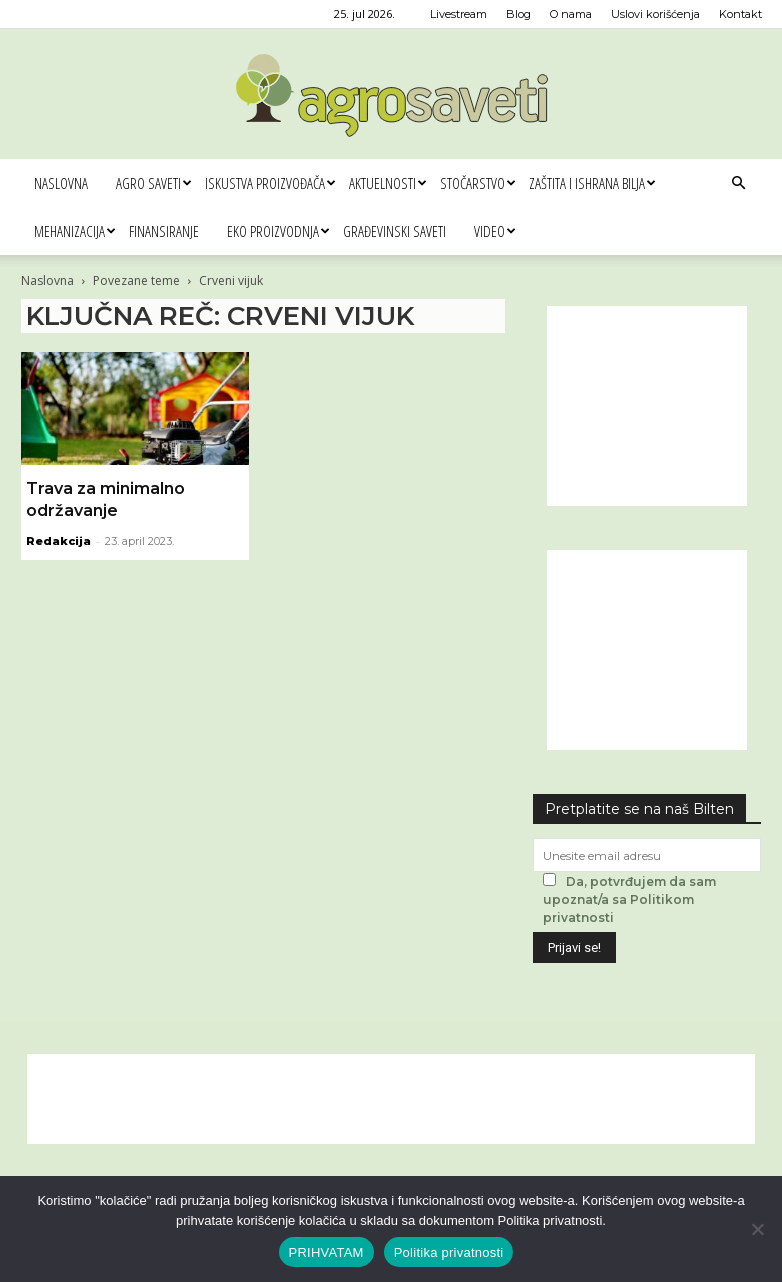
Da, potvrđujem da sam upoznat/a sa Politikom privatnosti (629, 899)
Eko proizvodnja (278, 231)
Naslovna (61, 183)
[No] (757, 1229)
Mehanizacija (74, 231)
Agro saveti (153, 183)
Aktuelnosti (387, 183)
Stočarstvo (477, 183)
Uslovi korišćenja (655, 14)
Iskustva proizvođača (270, 183)
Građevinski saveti (394, 231)
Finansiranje (164, 231)
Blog (518, 14)
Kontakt (740, 14)
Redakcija (58, 541)
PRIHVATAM (326, 1252)
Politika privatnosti (449, 1252)
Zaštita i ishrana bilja (592, 183)
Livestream (458, 14)
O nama (571, 14)
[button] (738, 183)
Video (494, 231)
